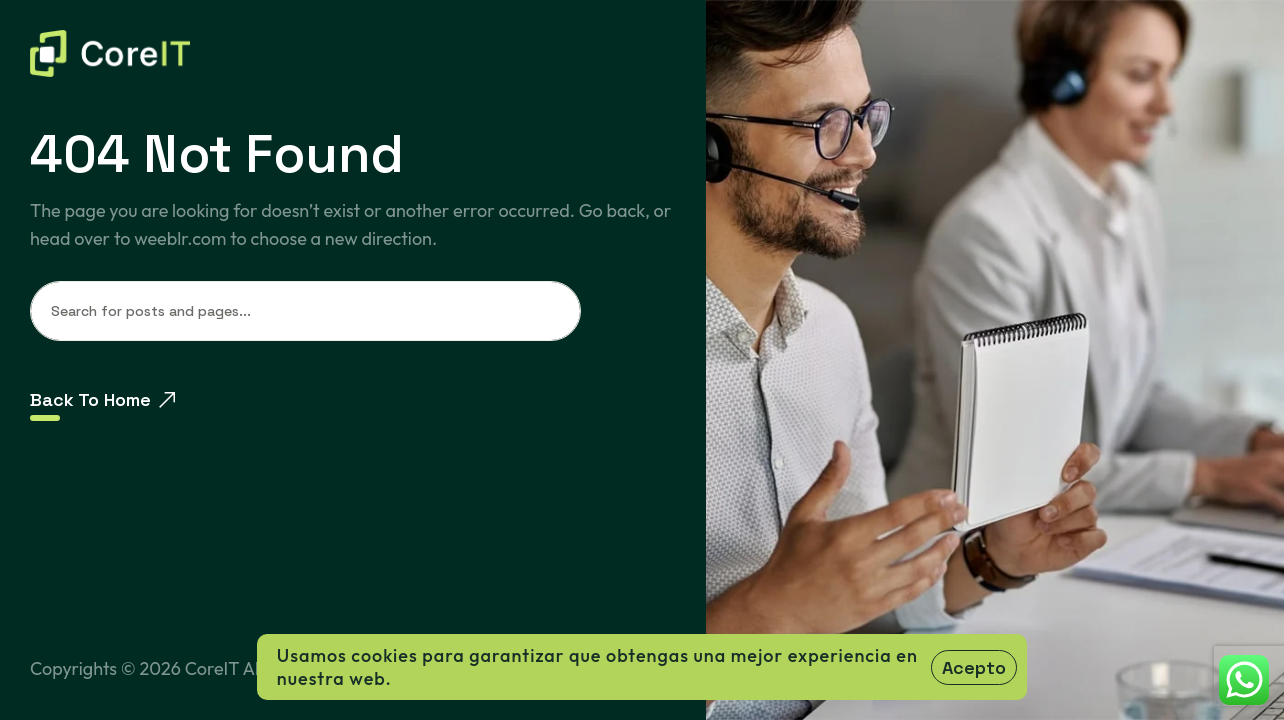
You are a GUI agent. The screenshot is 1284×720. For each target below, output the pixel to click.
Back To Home (102, 399)
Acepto (974, 667)
